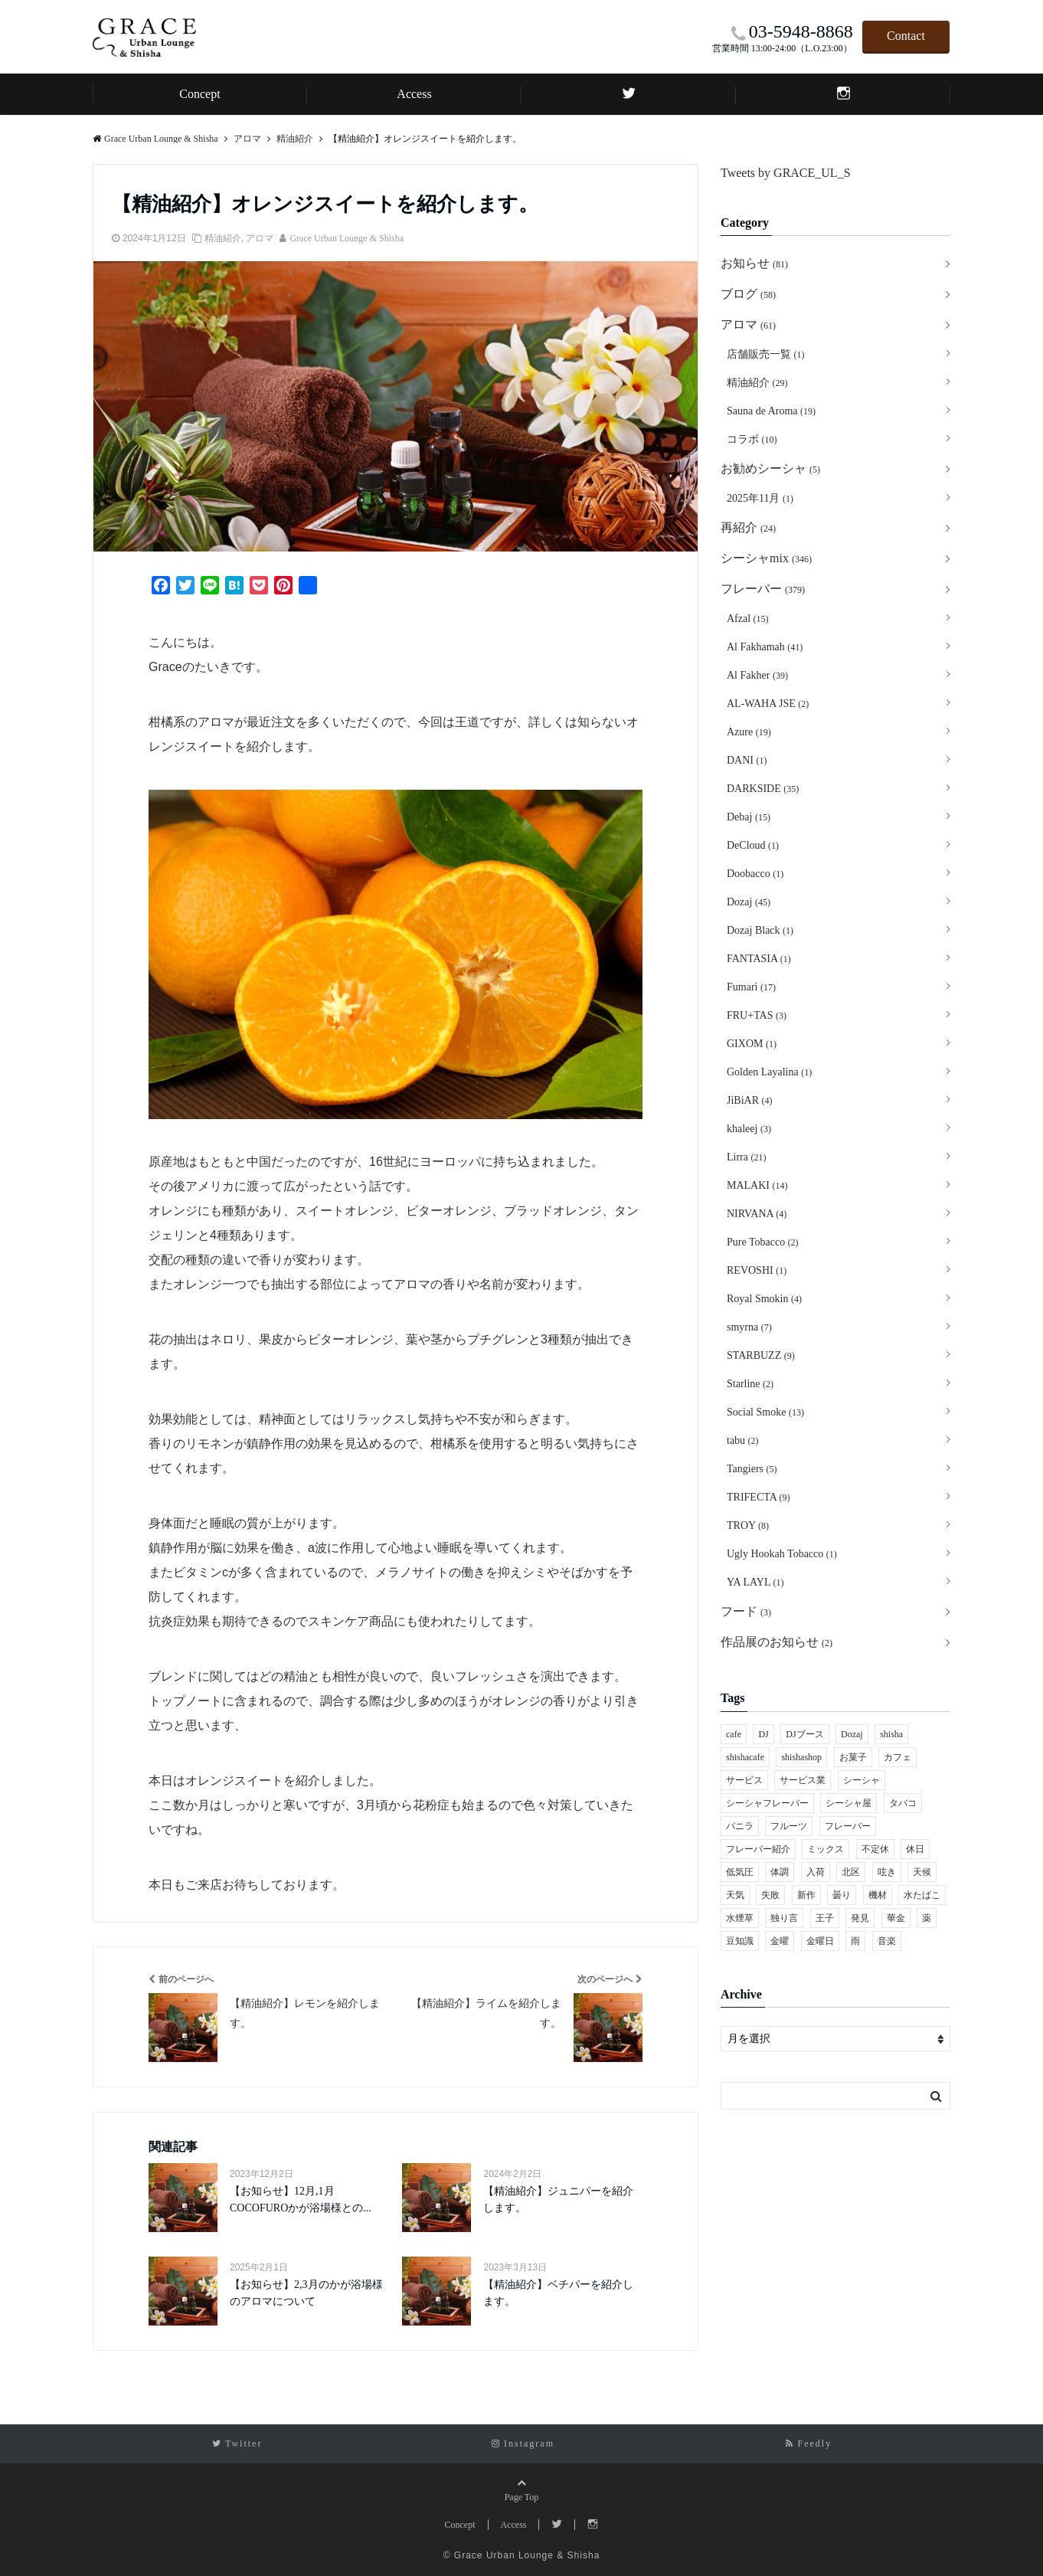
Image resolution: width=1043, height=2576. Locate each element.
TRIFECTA (758, 1497)
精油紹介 (222, 238)
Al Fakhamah (765, 647)
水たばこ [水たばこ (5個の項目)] (922, 1895)
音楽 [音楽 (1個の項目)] (887, 1941)
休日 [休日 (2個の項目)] (915, 1849)
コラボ (752, 439)
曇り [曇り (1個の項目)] (841, 1895)
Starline (750, 1383)
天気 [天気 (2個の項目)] (735, 1895)
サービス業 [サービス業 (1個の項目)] (803, 1780)
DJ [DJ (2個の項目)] (763, 1734)
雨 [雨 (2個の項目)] (855, 1941)
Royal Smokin (764, 1298)
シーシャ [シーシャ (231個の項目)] (861, 1780)
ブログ (748, 293)
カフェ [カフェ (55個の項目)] (897, 1757)
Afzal (748, 618)
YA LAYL (755, 1582)
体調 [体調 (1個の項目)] (779, 1872)
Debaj (748, 817)
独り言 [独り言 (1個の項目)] (784, 1918)
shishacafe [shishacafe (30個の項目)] (745, 1757)
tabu (743, 1440)
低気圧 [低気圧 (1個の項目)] (740, 1872)
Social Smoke (765, 1412)
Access (414, 93)
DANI (747, 760)
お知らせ (754, 263)
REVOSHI (756, 1270)
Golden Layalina (769, 1072)
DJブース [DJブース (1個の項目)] (804, 1734)
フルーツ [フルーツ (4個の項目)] (788, 1826)
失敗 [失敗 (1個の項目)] (770, 1895)
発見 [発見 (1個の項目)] (860, 1918)
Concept (199, 93)
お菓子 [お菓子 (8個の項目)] (853, 1757)
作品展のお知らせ (776, 1641)
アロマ (259, 238)
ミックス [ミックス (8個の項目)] (825, 1849)
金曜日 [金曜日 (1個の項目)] (820, 1941)
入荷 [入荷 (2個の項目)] (815, 1872)
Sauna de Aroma (771, 411)
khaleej (749, 1128)
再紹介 (748, 527)
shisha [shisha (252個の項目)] (891, 1734)
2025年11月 (760, 498)
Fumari (751, 987)
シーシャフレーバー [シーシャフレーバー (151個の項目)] (767, 1803)
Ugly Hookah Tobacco (782, 1554)
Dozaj (748, 902)
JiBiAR (750, 1100)
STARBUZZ (761, 1355)
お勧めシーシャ (770, 468)
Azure (749, 732)
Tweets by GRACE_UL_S (786, 172)
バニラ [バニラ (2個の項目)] (740, 1826)
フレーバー (763, 588)
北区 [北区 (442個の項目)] (851, 1872)
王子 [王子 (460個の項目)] (825, 1918)
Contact (906, 35)
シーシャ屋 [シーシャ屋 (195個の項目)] (848, 1803)
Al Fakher (757, 675)
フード (746, 1611)
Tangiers (752, 1469)
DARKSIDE (763, 788)
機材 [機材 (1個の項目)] (877, 1895)
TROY (748, 1525)
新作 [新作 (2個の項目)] (806, 1895)
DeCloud (753, 845)
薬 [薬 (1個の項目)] (926, 1918)
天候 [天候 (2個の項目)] (922, 1872)
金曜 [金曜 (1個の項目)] (779, 1941)
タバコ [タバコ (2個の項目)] (903, 1803)
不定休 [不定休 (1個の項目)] (875, 1849)
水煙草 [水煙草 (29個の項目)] (740, 1918)
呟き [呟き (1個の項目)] (887, 1872)
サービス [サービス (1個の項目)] (744, 1780)
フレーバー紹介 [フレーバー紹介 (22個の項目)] (758, 1849)
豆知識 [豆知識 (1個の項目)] (740, 1941)
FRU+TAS (756, 1015)
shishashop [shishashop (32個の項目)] (801, 1757)
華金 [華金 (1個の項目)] (896, 1918)
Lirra (746, 1157)
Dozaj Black (760, 930)
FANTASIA (759, 958)
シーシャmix (766, 558)
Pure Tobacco (763, 1242)
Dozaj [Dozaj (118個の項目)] (852, 1734)
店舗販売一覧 (766, 354)
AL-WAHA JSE (768, 703)
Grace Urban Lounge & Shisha (346, 238)
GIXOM (752, 1043)
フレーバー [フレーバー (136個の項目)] (848, 1826)
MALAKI (757, 1185)
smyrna (749, 1327)
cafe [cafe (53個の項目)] (733, 1734)
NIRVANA (756, 1213)
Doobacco (755, 873)
